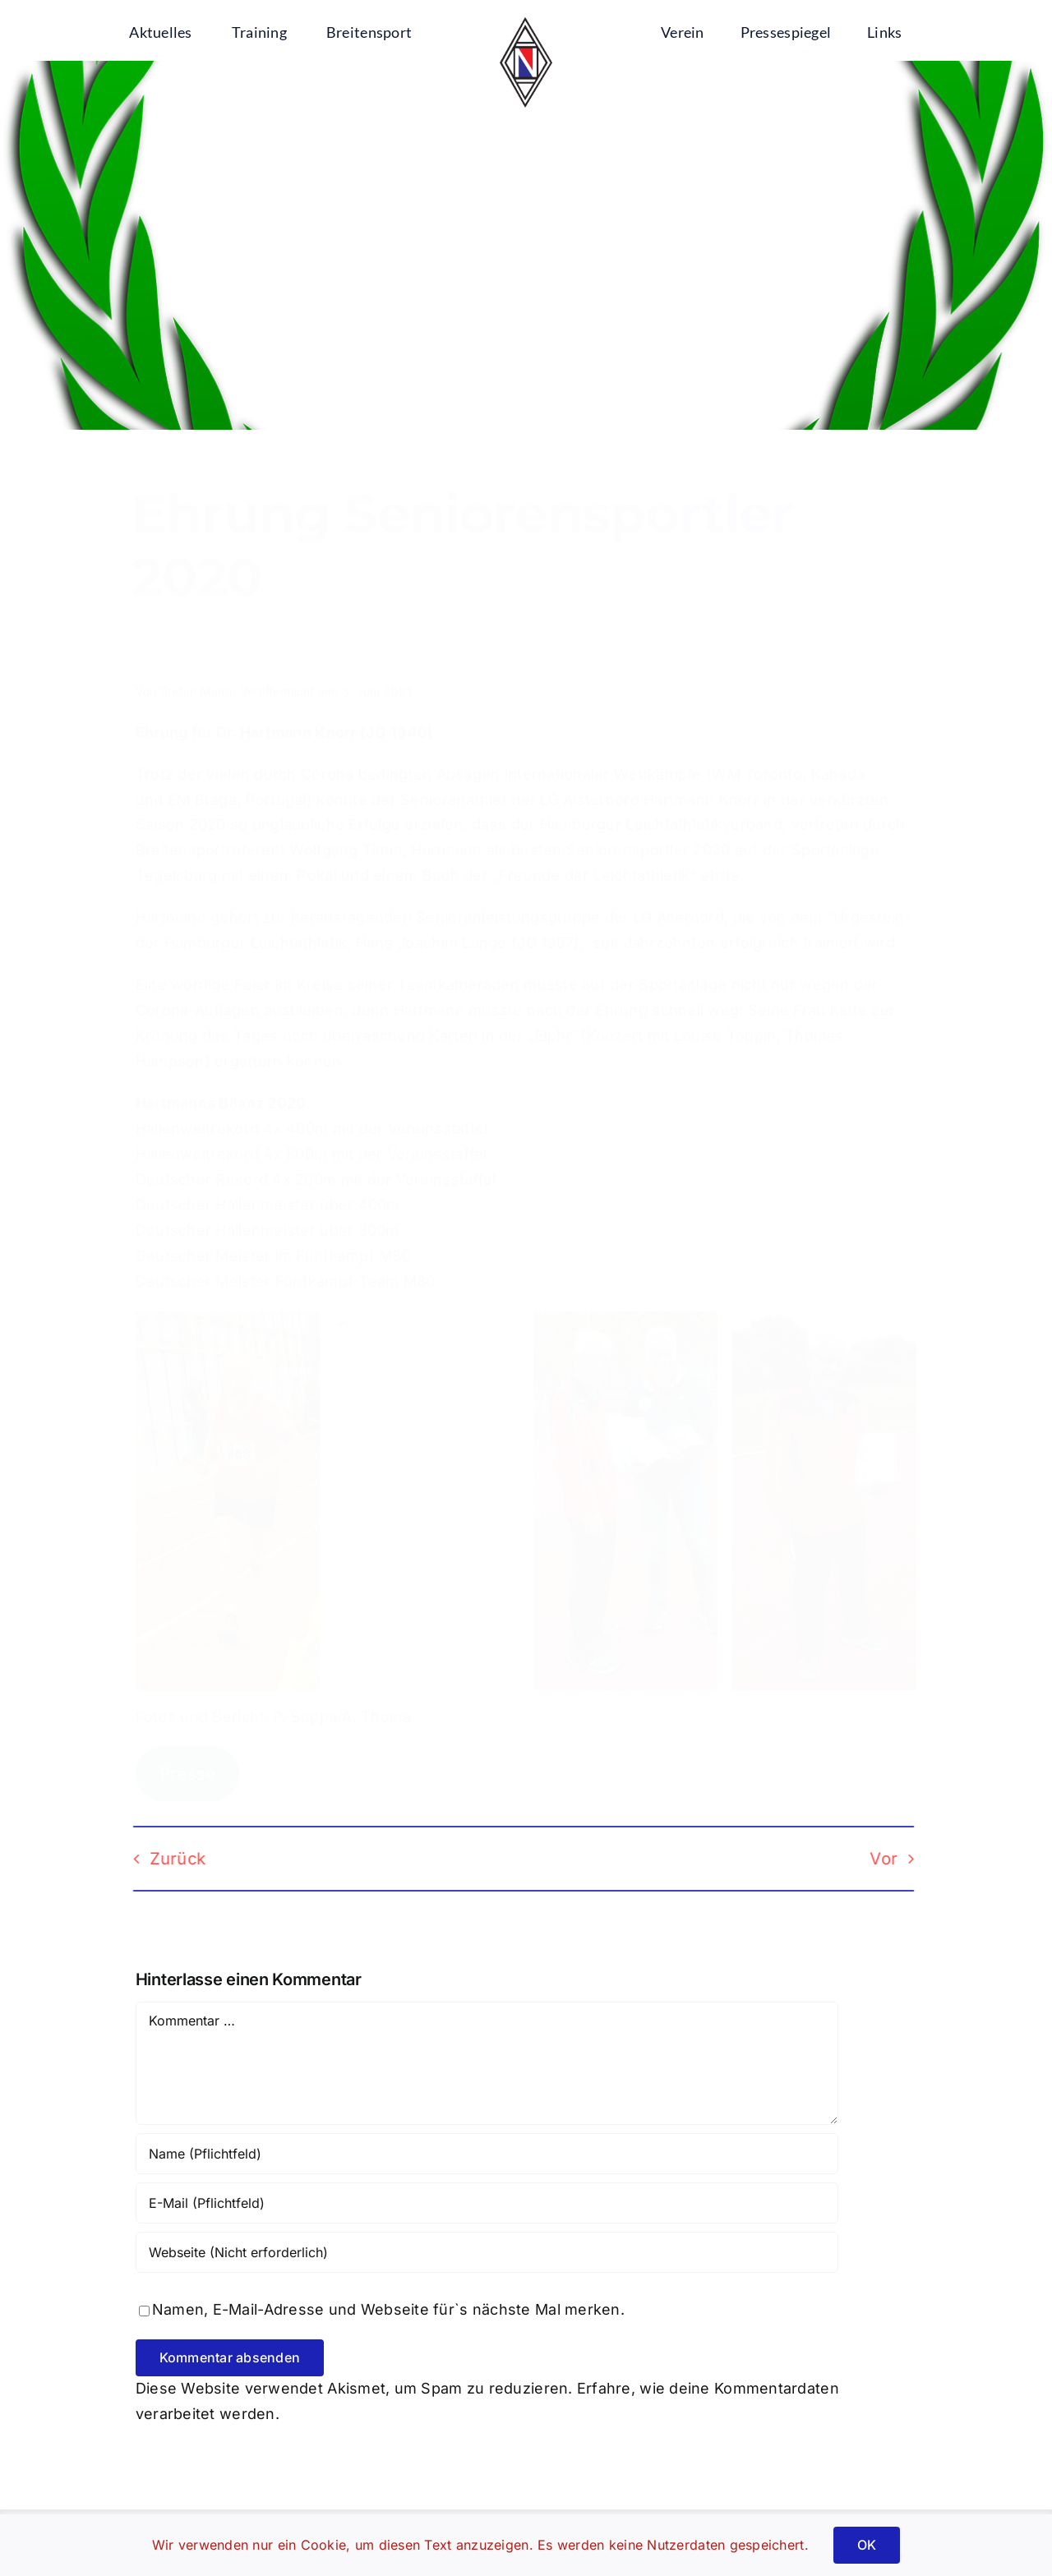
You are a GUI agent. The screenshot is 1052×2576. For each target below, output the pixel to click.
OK (866, 2545)
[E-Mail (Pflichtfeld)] (487, 2202)
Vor (873, 1859)
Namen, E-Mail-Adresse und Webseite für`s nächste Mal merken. (388, 2309)
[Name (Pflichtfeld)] (487, 2153)
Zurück (166, 1859)
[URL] (487, 2252)
